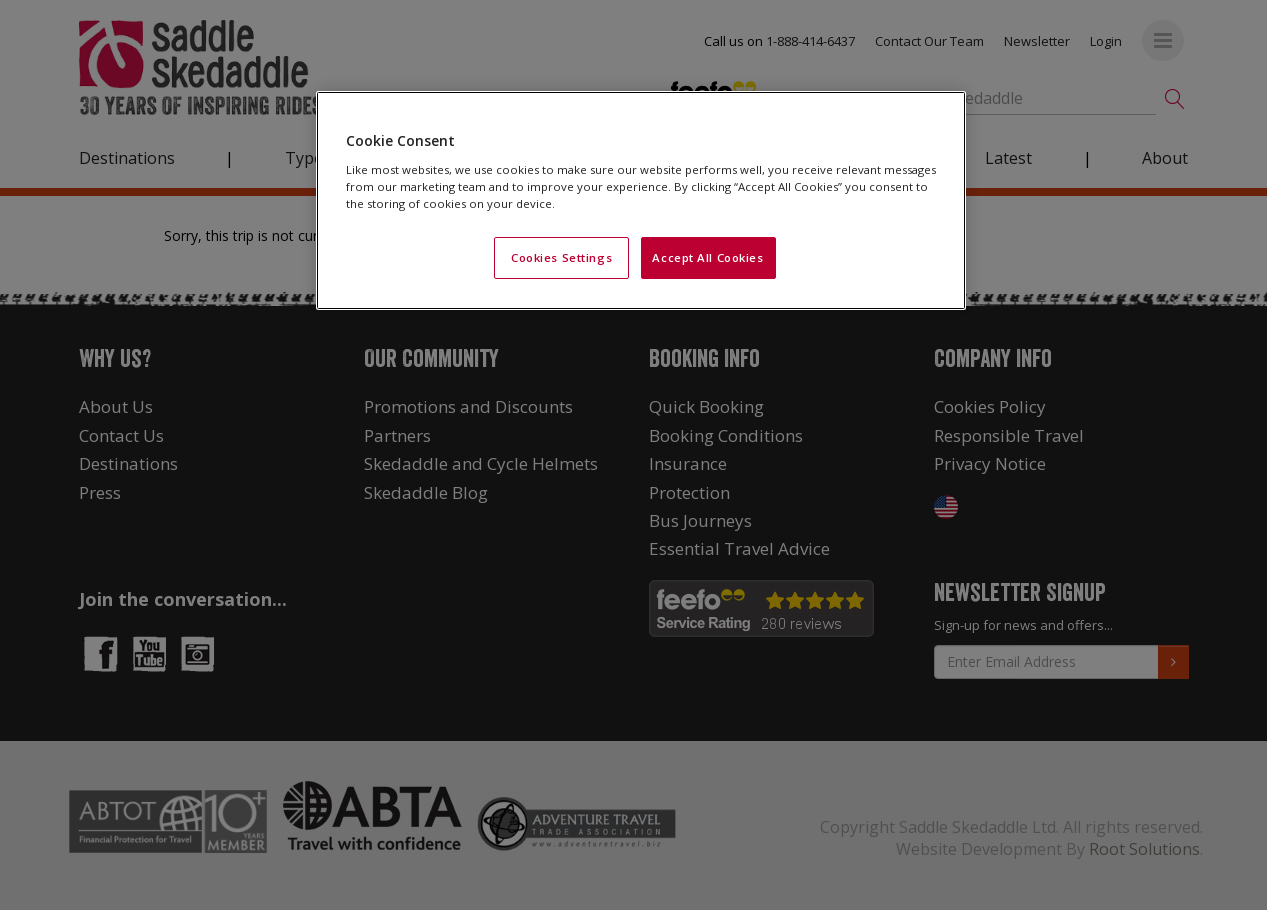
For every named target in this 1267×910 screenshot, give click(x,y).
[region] (641, 200)
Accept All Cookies (707, 257)
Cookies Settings (561, 257)
